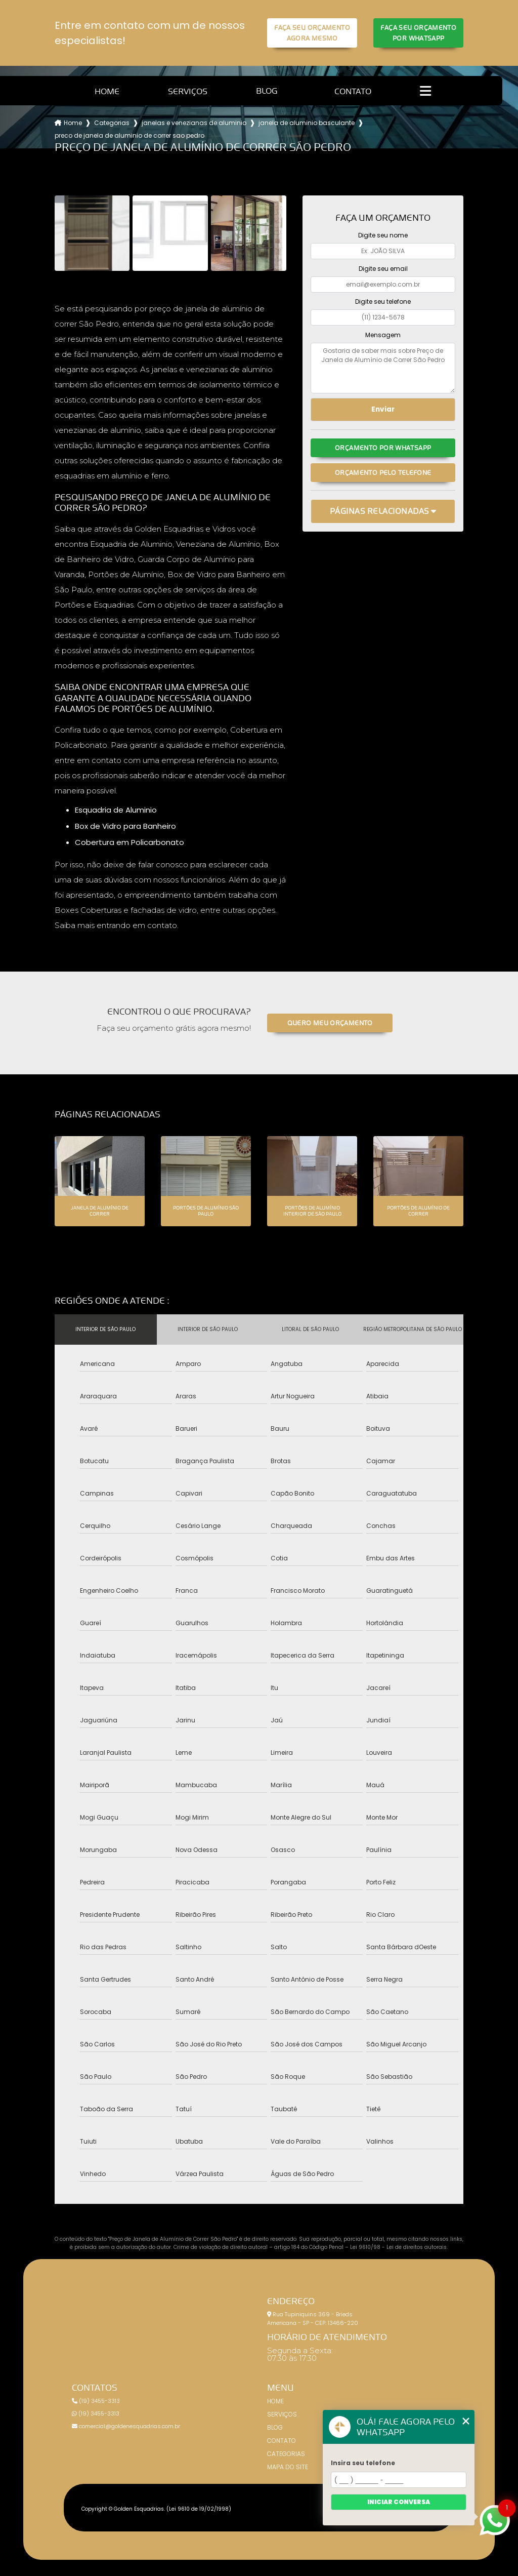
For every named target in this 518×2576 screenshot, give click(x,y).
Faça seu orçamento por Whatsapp (418, 33)
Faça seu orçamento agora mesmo (312, 33)
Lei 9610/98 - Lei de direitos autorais (398, 2247)
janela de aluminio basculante (306, 122)
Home (107, 91)
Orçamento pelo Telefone (383, 472)
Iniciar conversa (398, 2502)
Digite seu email (383, 268)
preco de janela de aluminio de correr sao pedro (129, 135)
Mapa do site (287, 2467)
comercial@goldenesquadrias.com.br (126, 2426)
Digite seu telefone (383, 301)
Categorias (112, 122)
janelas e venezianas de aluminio (194, 122)
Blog (267, 91)
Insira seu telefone (363, 2463)
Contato (352, 91)
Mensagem (383, 335)
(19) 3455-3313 (96, 2401)
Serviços (187, 91)
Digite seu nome (383, 235)
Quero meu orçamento (330, 1023)
